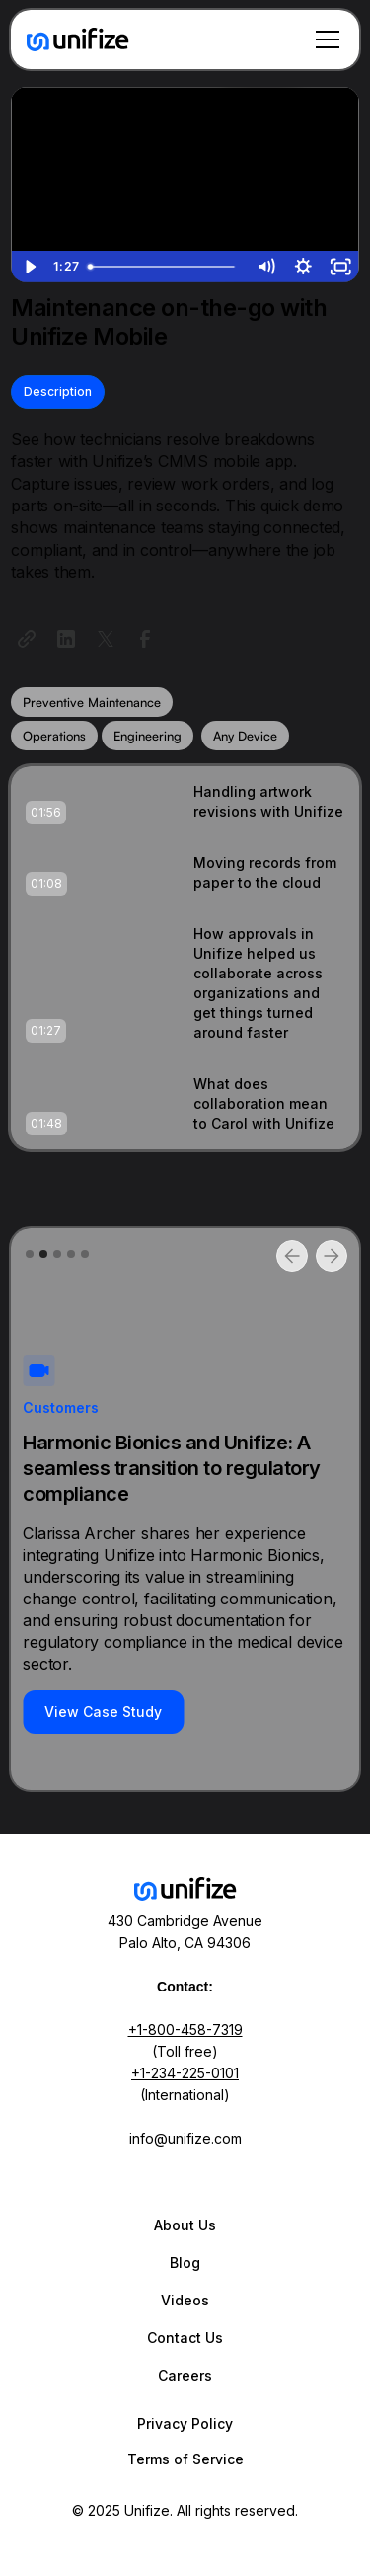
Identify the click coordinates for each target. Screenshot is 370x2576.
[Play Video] (29, 266)
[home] (78, 39)
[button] (323, 39)
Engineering (147, 735)
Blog (185, 2262)
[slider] (163, 266)
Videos (185, 2300)
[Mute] (265, 266)
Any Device (245, 735)
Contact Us (185, 2337)
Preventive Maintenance (92, 702)
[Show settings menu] (303, 266)
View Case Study (103, 1711)
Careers (185, 2375)
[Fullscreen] (340, 266)
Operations (54, 735)
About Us (185, 2225)
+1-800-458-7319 (185, 2029)
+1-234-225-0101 (185, 2073)
